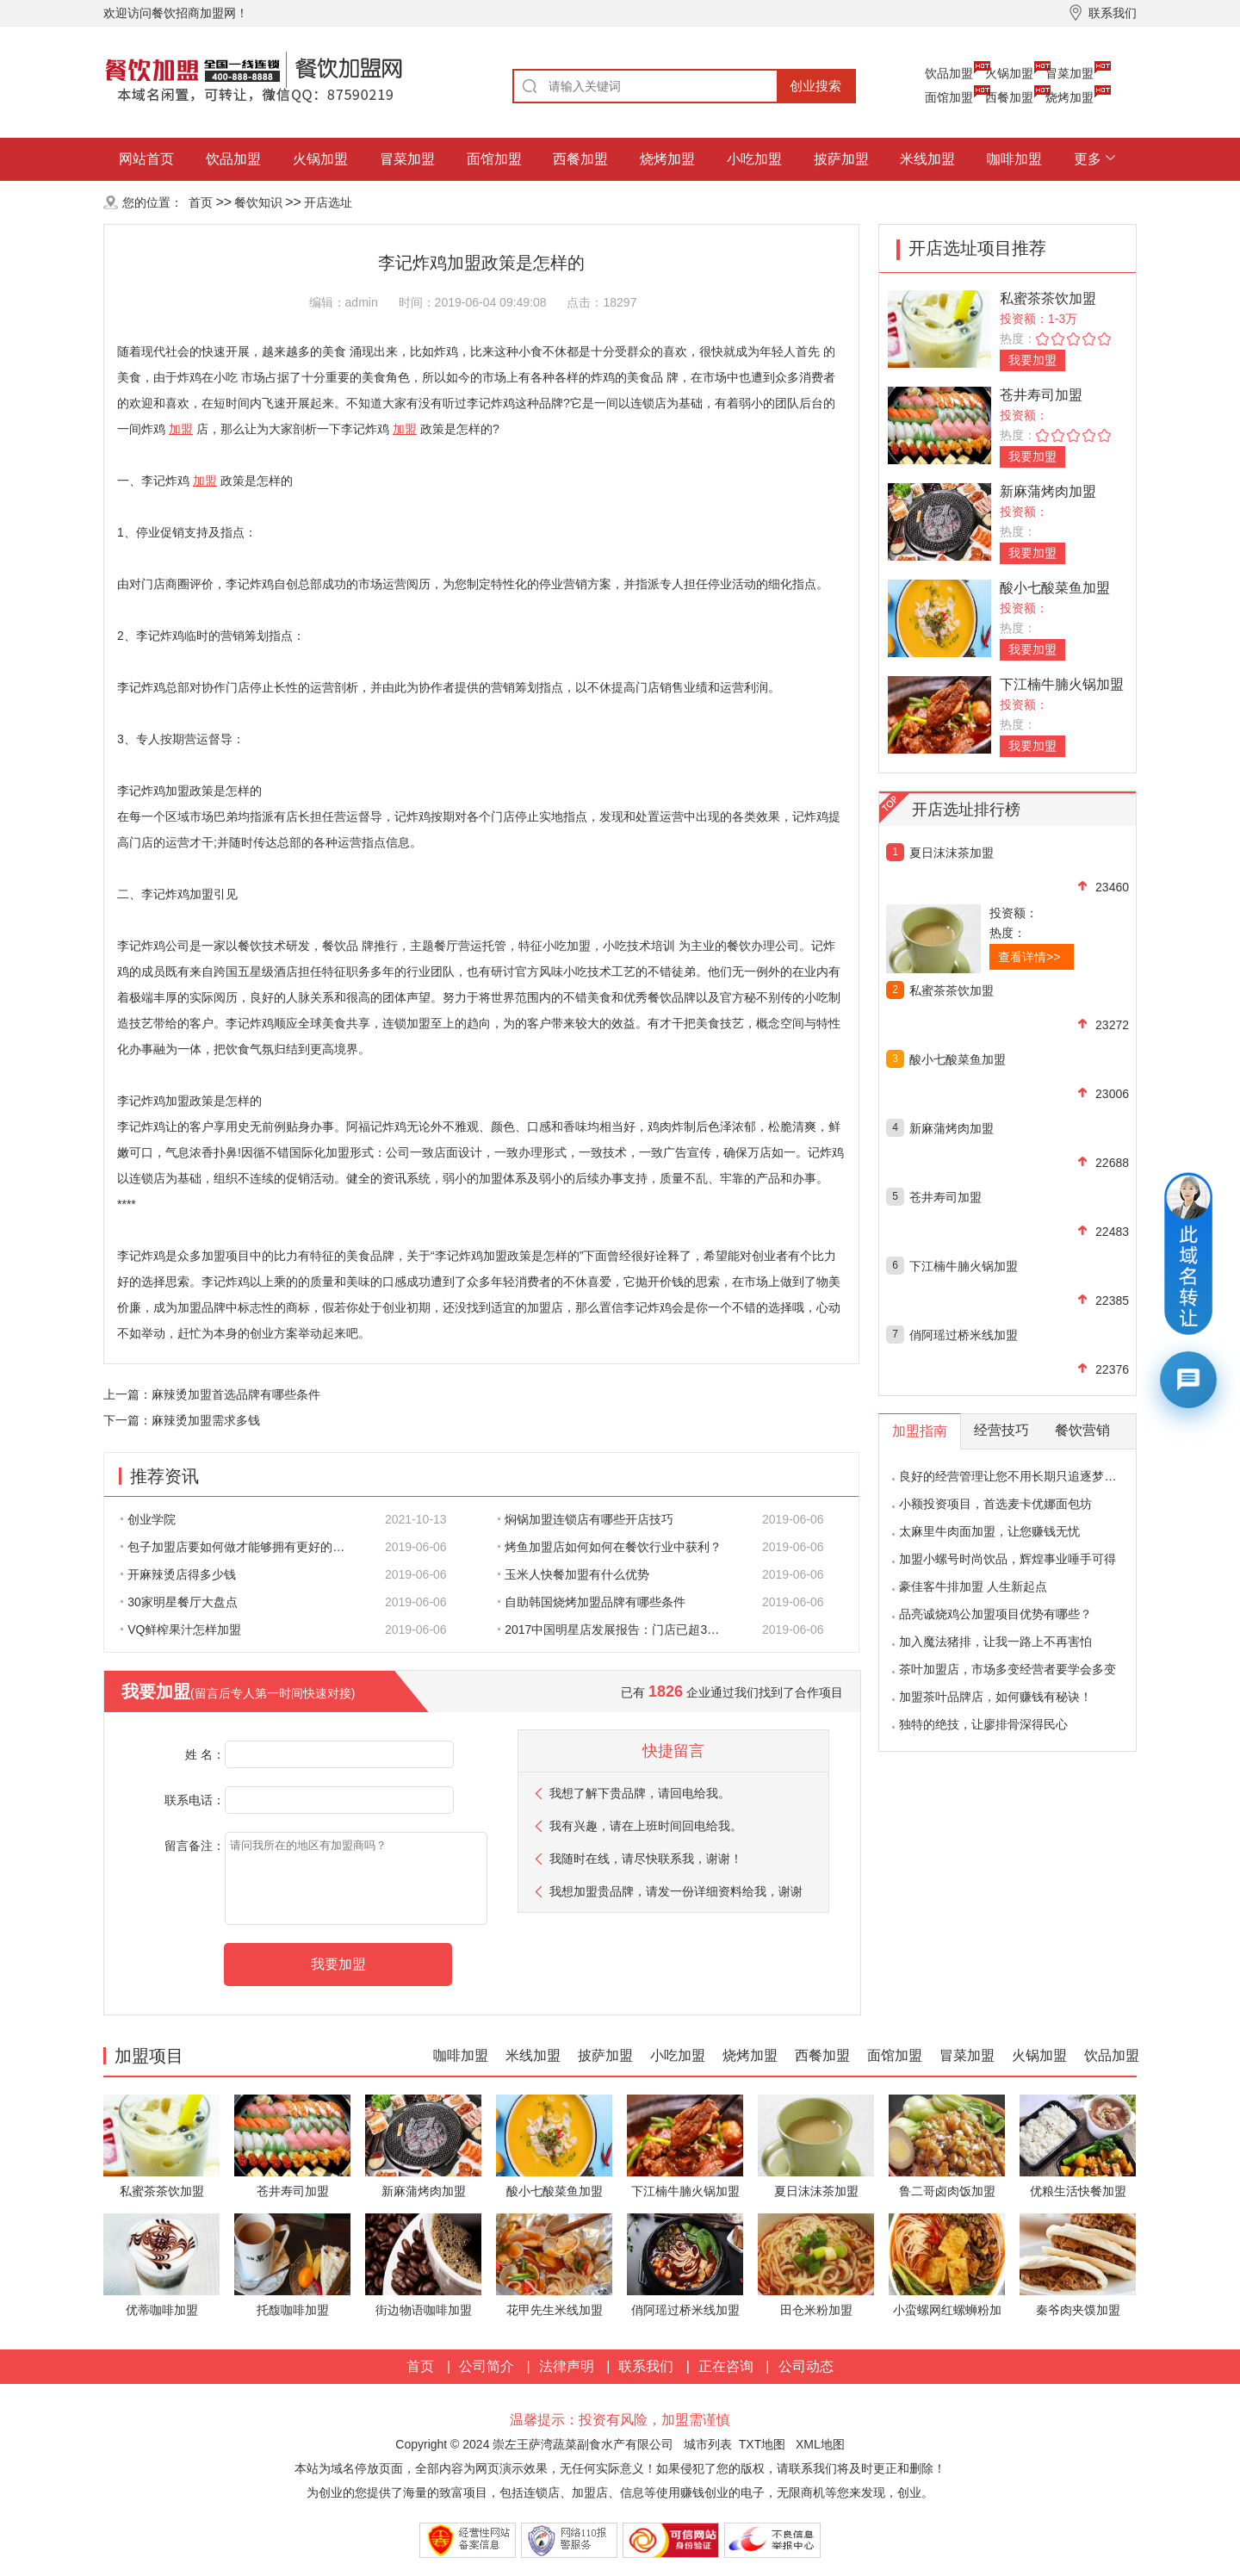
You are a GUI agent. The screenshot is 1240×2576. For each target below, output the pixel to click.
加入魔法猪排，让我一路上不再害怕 (995, 1641)
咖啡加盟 (1014, 159)
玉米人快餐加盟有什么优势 (573, 1574)
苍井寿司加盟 (1041, 395)
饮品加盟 (949, 73)
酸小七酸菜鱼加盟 (1055, 587)
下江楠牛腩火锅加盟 (1062, 684)
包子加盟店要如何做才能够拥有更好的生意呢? (242, 1547)
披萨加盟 (841, 159)
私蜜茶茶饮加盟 (1048, 298)
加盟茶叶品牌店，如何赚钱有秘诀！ (995, 1697)
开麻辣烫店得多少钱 (178, 1574)
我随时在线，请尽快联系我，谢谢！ (645, 1858)
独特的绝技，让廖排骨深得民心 (983, 1724)
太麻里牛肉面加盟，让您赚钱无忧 (989, 1531)
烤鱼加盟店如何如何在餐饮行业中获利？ (610, 1547)
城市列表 (708, 2444)
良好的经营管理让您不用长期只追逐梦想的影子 (1025, 1476)
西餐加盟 (1009, 97)
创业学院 (148, 1519)
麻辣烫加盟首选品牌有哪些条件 (236, 1394)
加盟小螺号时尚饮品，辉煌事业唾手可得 (1007, 1559)
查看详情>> (1029, 957)
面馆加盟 (949, 97)
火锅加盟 (1009, 73)
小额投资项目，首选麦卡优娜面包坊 (995, 1504)
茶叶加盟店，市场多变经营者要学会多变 (1007, 1669)
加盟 (181, 429)
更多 (1087, 159)
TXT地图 (762, 2444)
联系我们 (645, 2366)
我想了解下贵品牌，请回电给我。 (639, 1793)
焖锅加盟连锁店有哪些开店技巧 (585, 1519)
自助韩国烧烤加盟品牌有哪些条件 (591, 1602)
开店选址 (328, 202)
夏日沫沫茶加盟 (951, 853)
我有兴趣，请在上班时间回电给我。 (645, 1826)
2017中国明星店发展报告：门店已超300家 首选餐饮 (619, 1629)
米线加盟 (927, 159)
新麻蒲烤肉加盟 (1048, 491)
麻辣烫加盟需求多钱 (206, 1420)
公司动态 (806, 2366)
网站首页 (146, 159)
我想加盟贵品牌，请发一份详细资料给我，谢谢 (676, 1891)
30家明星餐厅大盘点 (179, 1602)
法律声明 (566, 2366)
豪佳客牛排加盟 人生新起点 (973, 1586)
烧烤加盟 (1069, 97)
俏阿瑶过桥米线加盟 (963, 1335)
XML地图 (820, 2444)
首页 (201, 202)
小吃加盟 (754, 159)
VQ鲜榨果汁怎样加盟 (181, 1629)
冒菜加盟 (1069, 73)
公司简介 (486, 2366)
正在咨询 (725, 2366)
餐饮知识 (258, 202)
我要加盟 (1032, 360)
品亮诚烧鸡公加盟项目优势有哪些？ (995, 1614)
